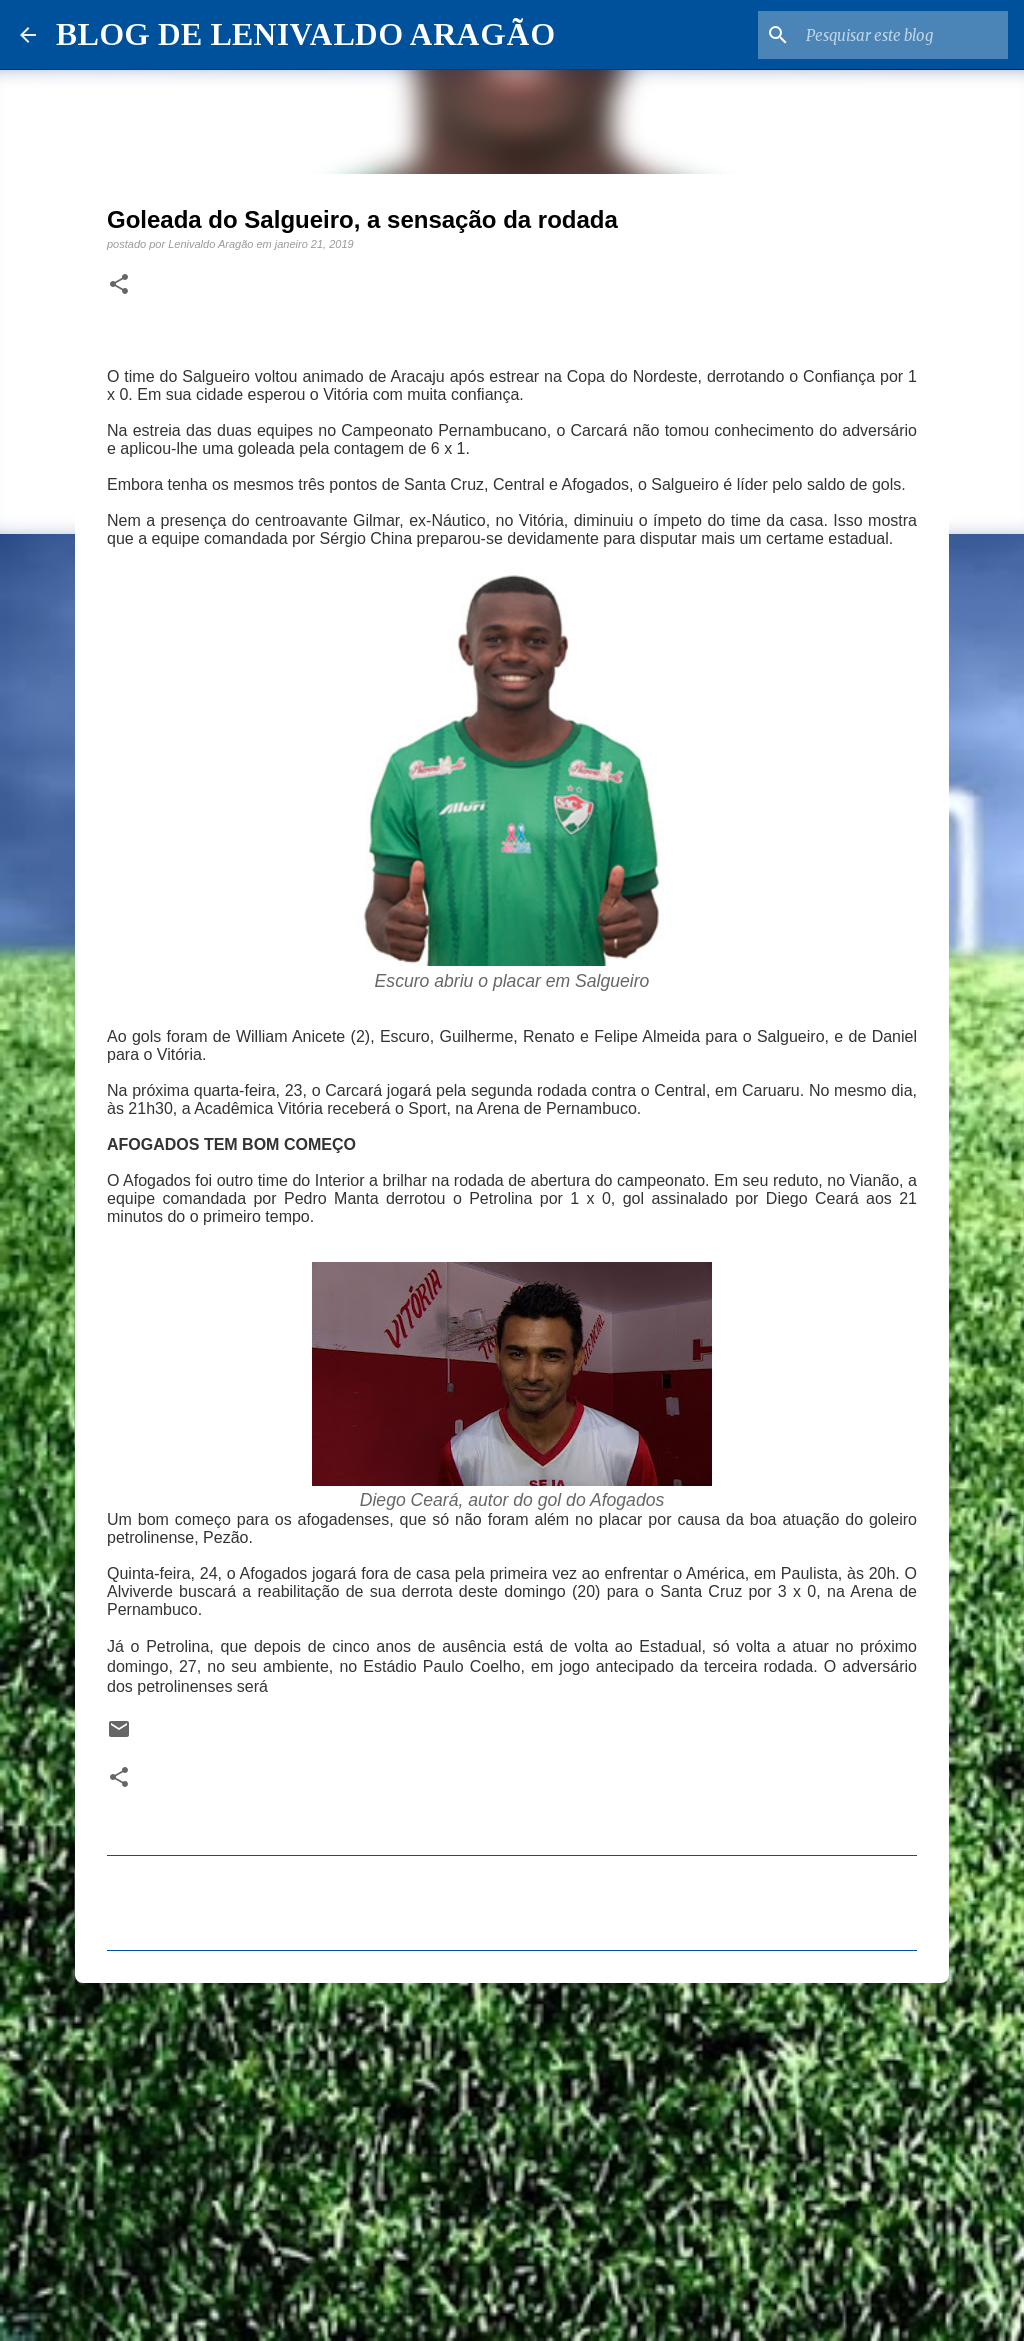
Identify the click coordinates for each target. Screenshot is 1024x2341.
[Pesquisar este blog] (903, 35)
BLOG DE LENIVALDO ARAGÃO (305, 34)
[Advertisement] (512, 2153)
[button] (119, 285)
